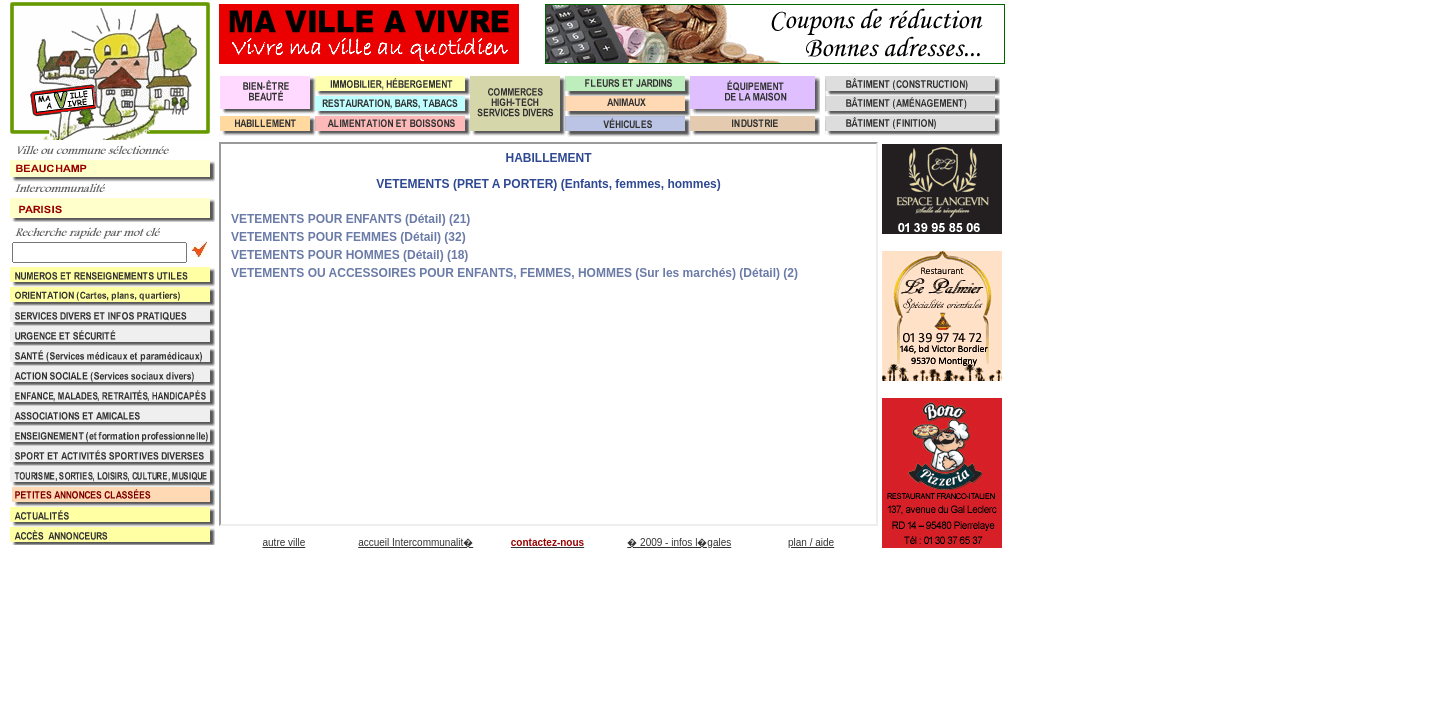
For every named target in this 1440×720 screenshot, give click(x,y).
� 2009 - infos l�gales (679, 542)
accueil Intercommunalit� (415, 542)
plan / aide (811, 542)
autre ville (283, 542)
